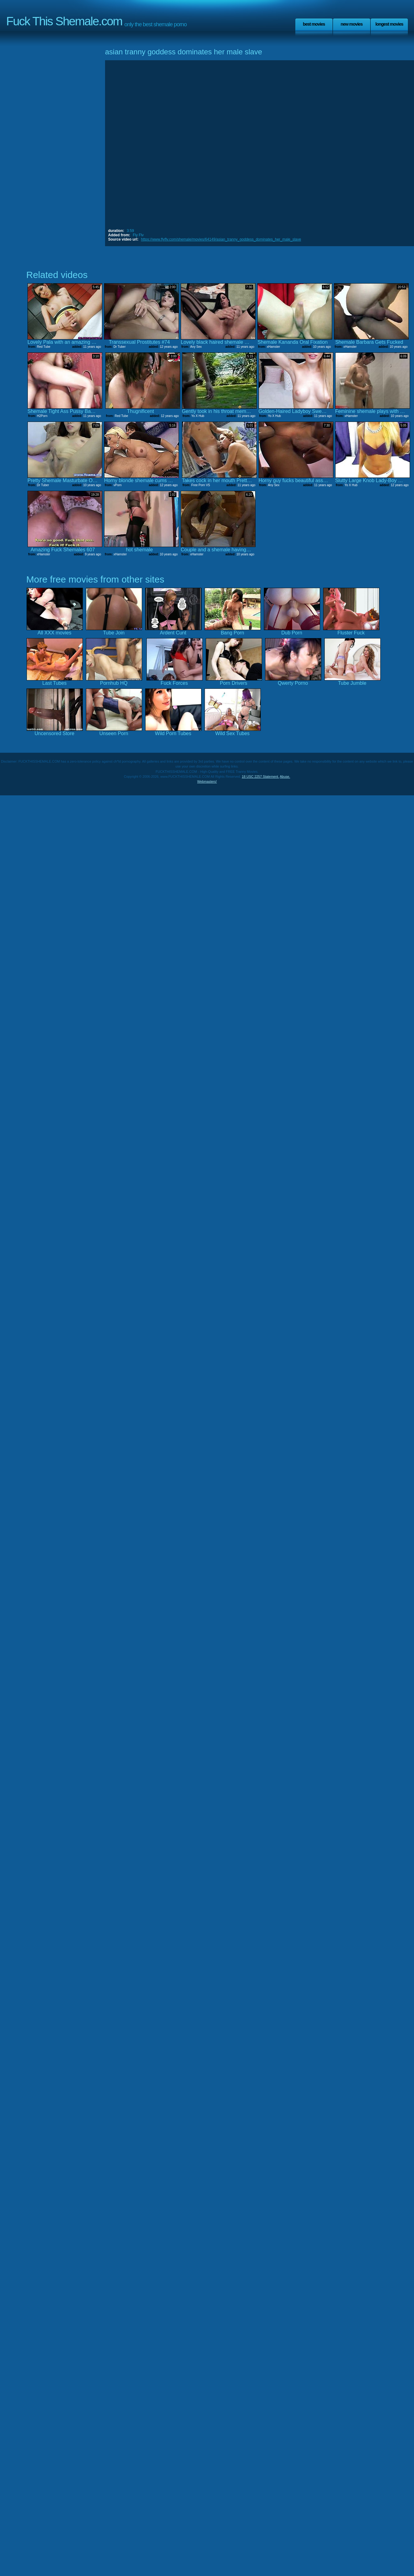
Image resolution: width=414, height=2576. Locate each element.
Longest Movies (389, 24)
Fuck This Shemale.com (64, 21)
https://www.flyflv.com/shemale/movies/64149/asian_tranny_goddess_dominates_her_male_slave (221, 239)
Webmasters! (207, 781)
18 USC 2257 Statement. (260, 776)
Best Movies (314, 24)
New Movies (351, 24)
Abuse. (285, 776)
